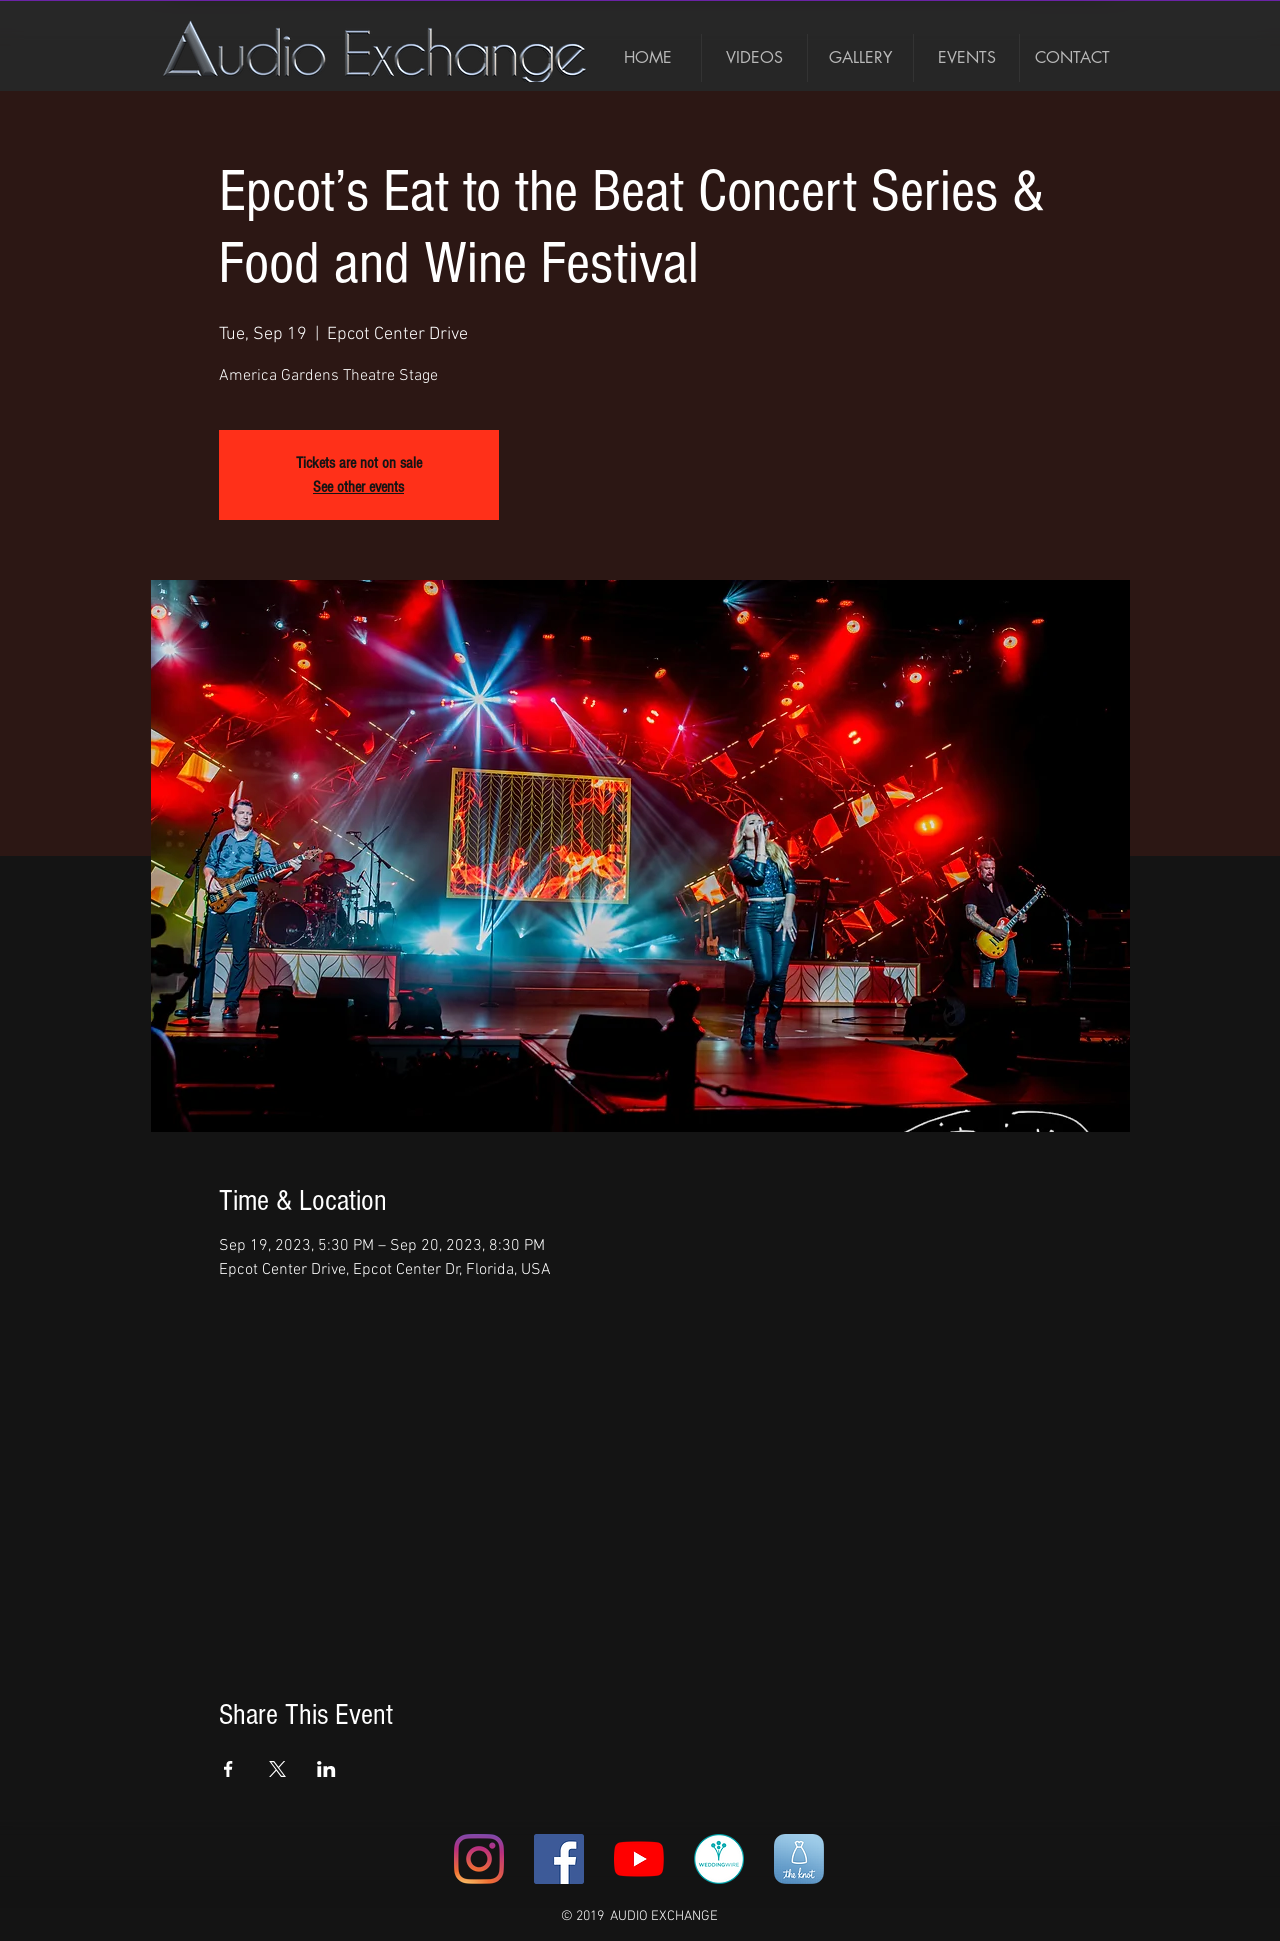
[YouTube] (639, 1859)
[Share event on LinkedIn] (326, 1769)
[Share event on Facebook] (228, 1769)
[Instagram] (479, 1859)
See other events (358, 487)
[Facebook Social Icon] (559, 1859)
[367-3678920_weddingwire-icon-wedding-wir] (719, 1859)
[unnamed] (799, 1859)
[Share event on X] (277, 1769)
